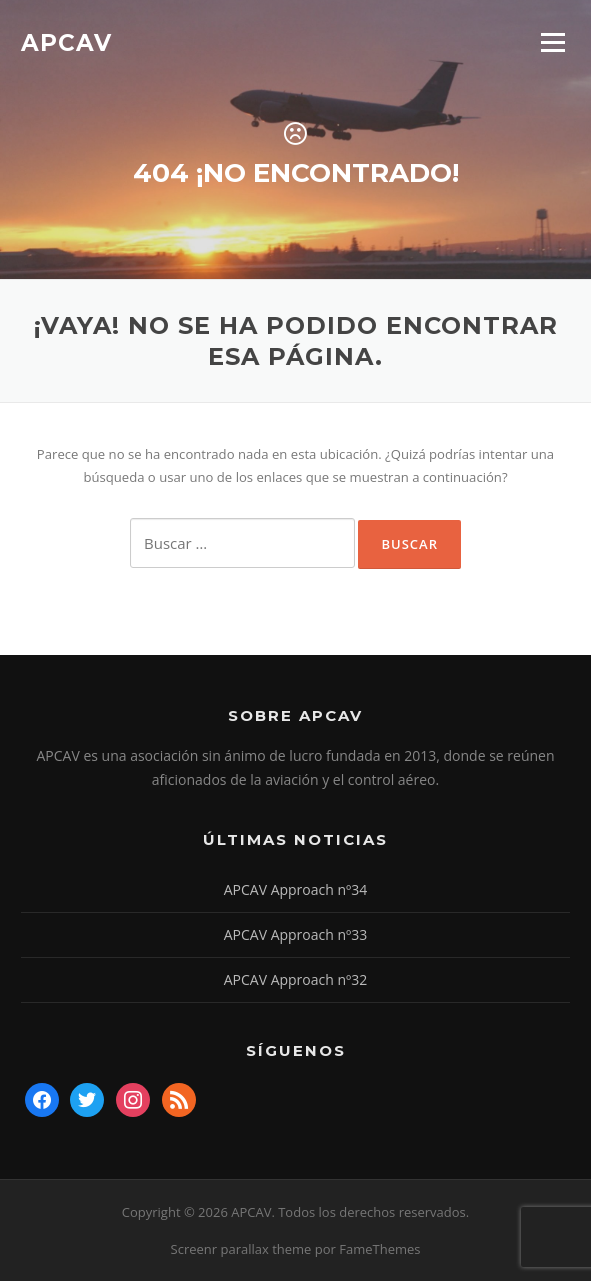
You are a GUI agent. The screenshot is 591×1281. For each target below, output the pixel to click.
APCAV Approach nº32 (296, 979)
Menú (552, 42)
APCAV (66, 42)
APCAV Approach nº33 (296, 934)
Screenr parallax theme (241, 1249)
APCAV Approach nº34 (296, 889)
